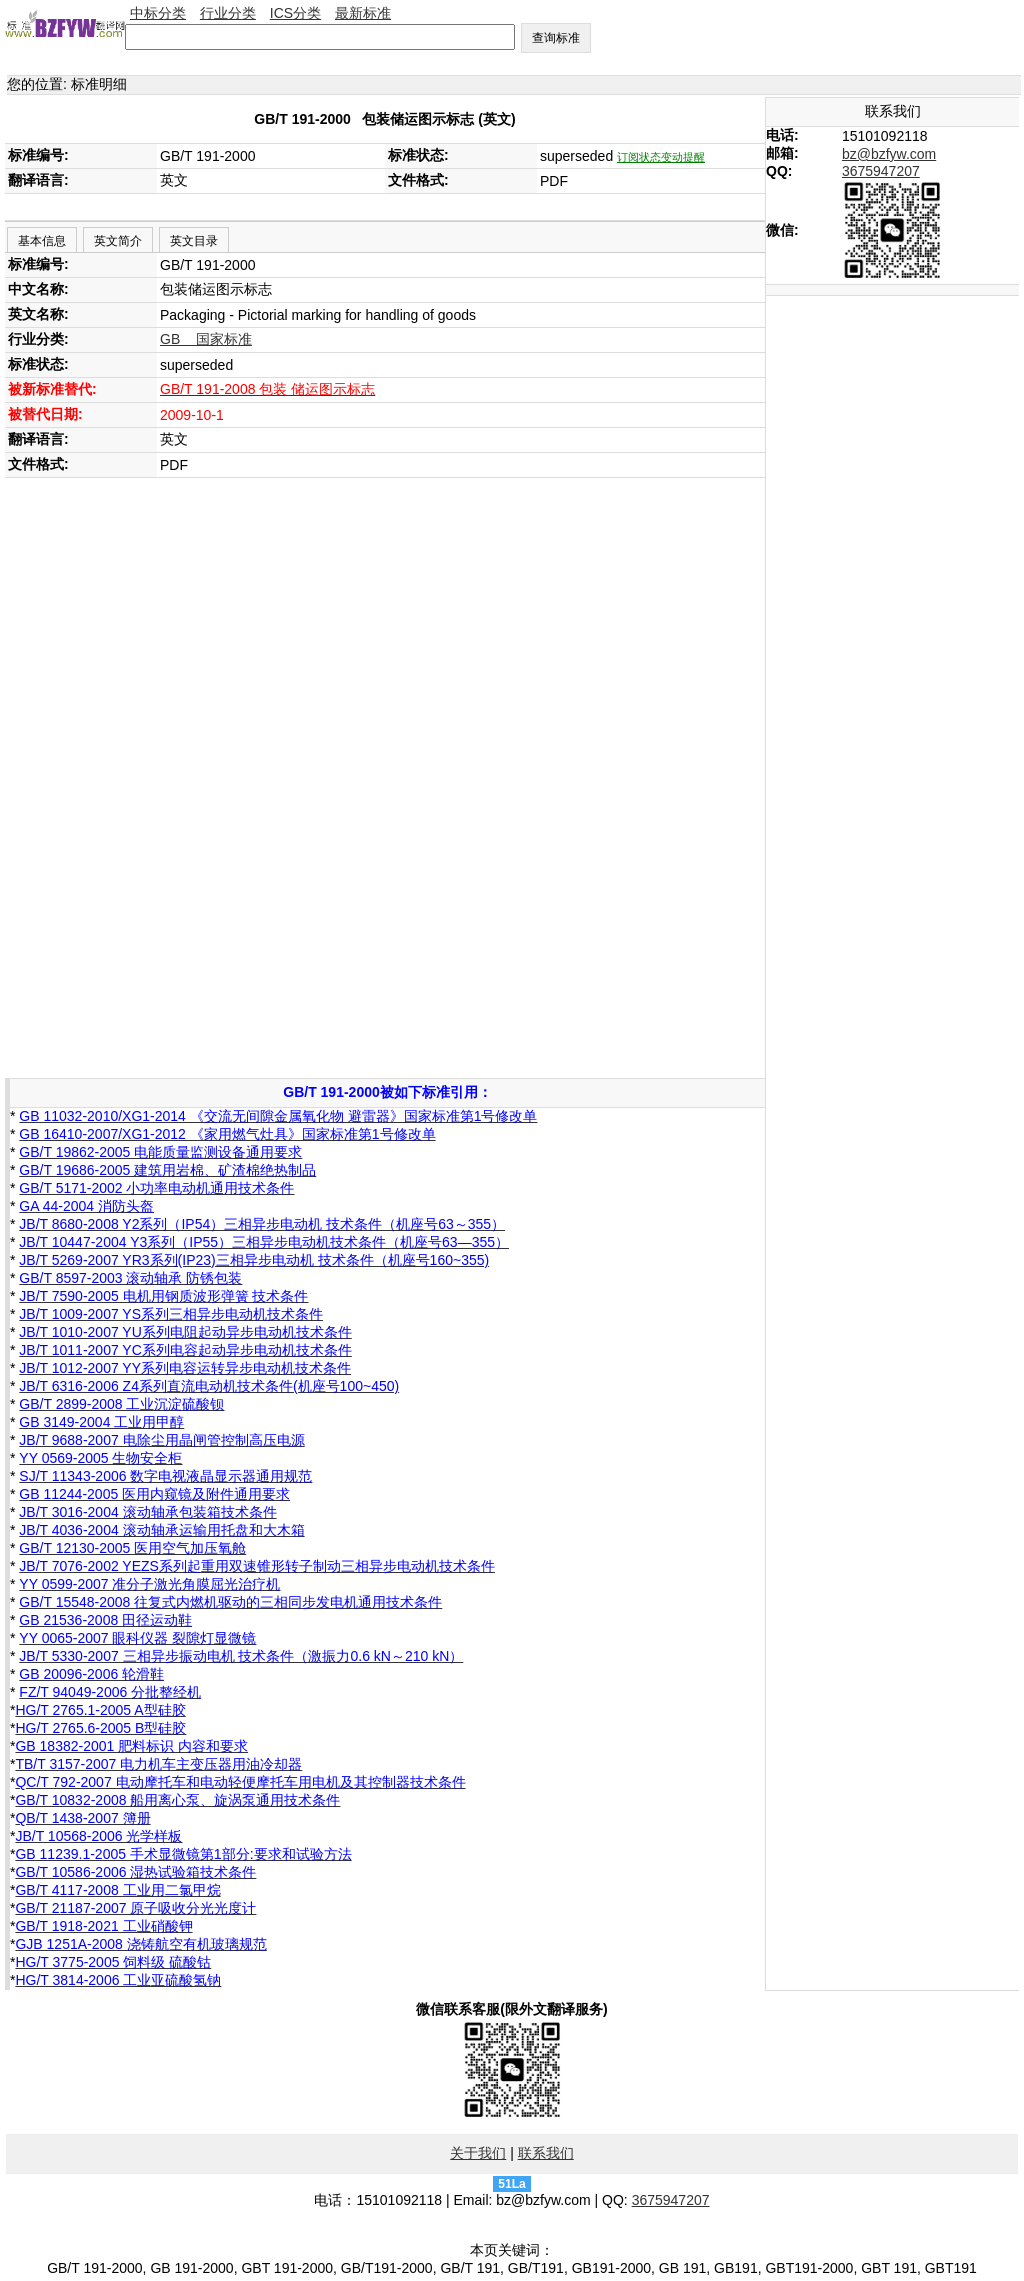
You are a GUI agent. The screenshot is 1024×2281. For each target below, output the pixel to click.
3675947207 (881, 171)
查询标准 (556, 38)
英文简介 (118, 241)
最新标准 (363, 13)
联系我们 (546, 2153)
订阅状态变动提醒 (661, 157)
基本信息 (42, 241)
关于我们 (478, 2153)
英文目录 (194, 241)
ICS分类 (295, 13)
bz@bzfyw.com (889, 154)
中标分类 (158, 13)
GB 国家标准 (206, 339)
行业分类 (228, 13)
